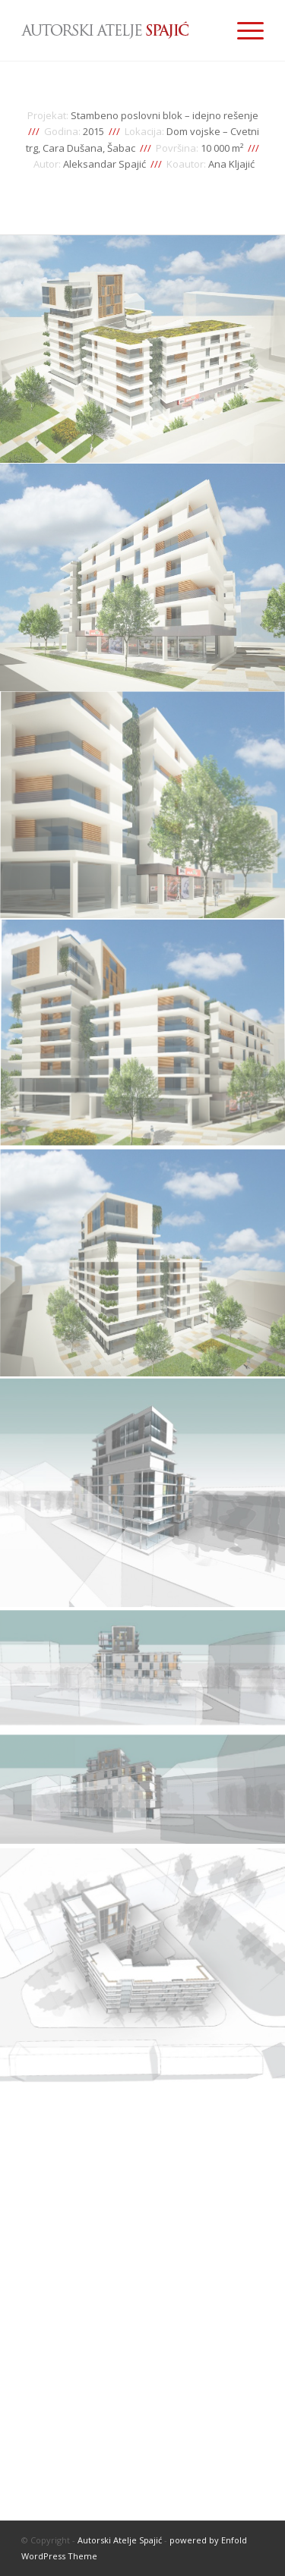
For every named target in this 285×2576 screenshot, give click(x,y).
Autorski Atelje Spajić (120, 2540)
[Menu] (243, 30)
